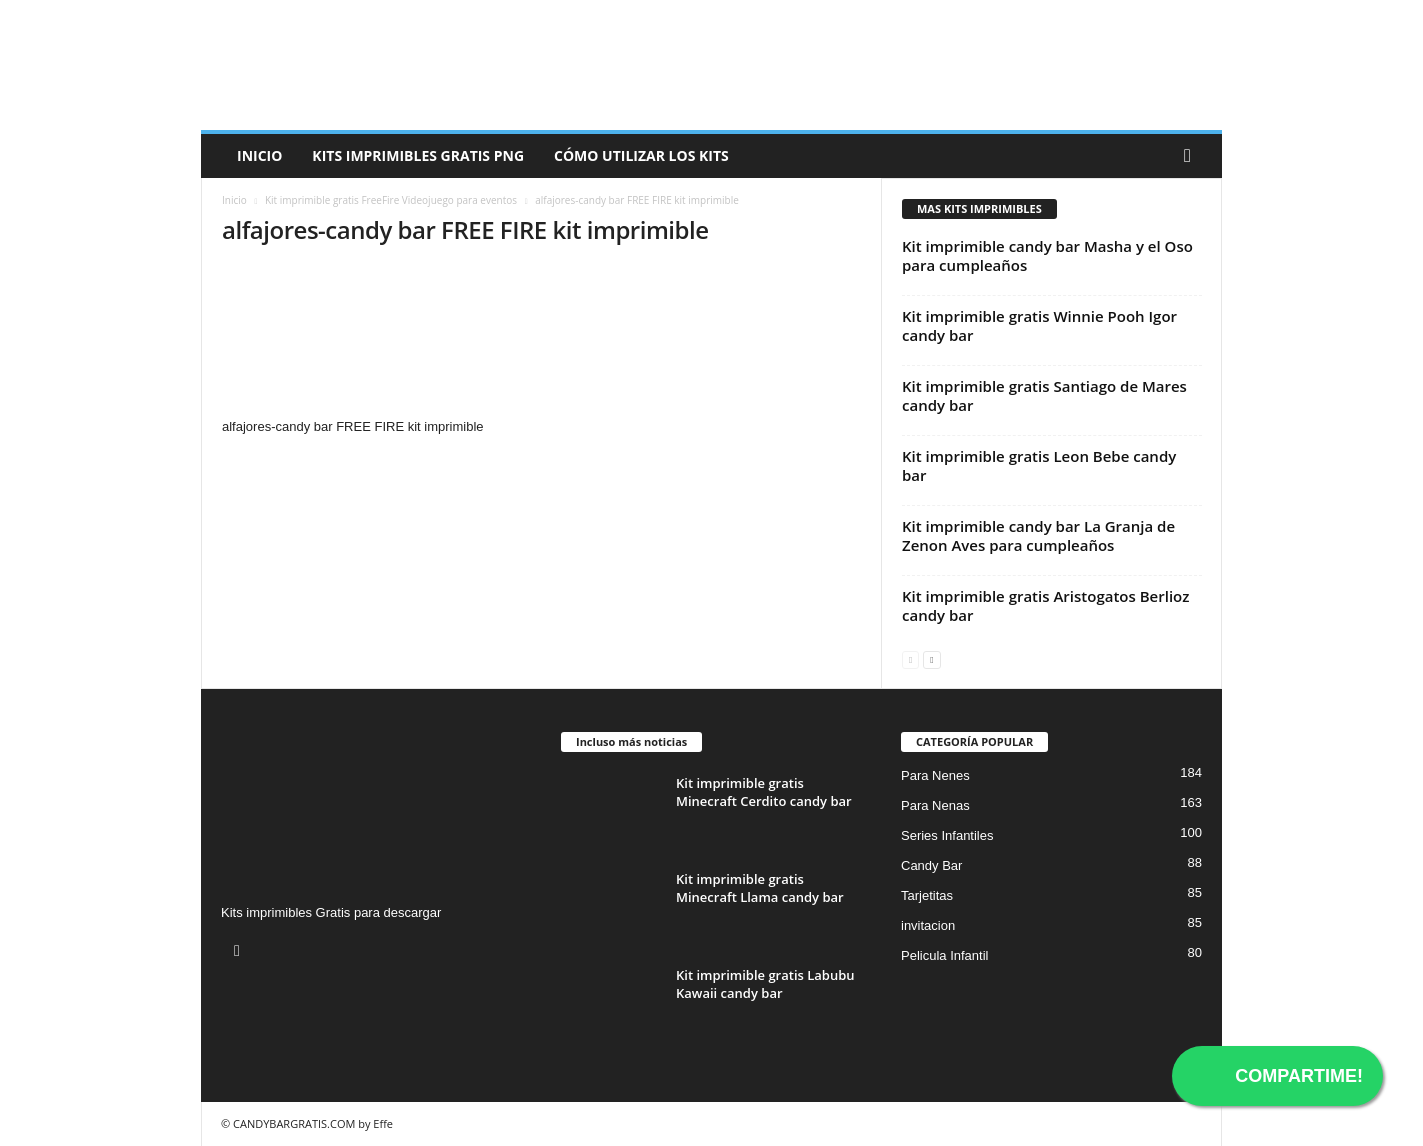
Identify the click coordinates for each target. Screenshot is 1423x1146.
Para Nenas (935, 805)
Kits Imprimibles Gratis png (418, 155)
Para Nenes (935, 775)
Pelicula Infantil (944, 955)
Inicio (259, 155)
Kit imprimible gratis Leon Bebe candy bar (1039, 465)
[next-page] (931, 658)
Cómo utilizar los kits (641, 155)
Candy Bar (931, 865)
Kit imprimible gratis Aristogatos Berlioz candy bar (1045, 605)
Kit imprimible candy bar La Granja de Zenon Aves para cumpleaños (1038, 535)
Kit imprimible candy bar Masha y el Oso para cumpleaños (1047, 255)
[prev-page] (910, 658)
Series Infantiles (947, 835)
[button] (1192, 156)
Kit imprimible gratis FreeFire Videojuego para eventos (391, 200)
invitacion (928, 925)
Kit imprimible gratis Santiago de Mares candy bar (1044, 395)
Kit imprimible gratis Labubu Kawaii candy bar (765, 984)
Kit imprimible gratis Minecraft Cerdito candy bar (764, 792)
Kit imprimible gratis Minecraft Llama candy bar (760, 888)
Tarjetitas (927, 895)
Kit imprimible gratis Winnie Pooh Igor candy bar (1039, 325)
